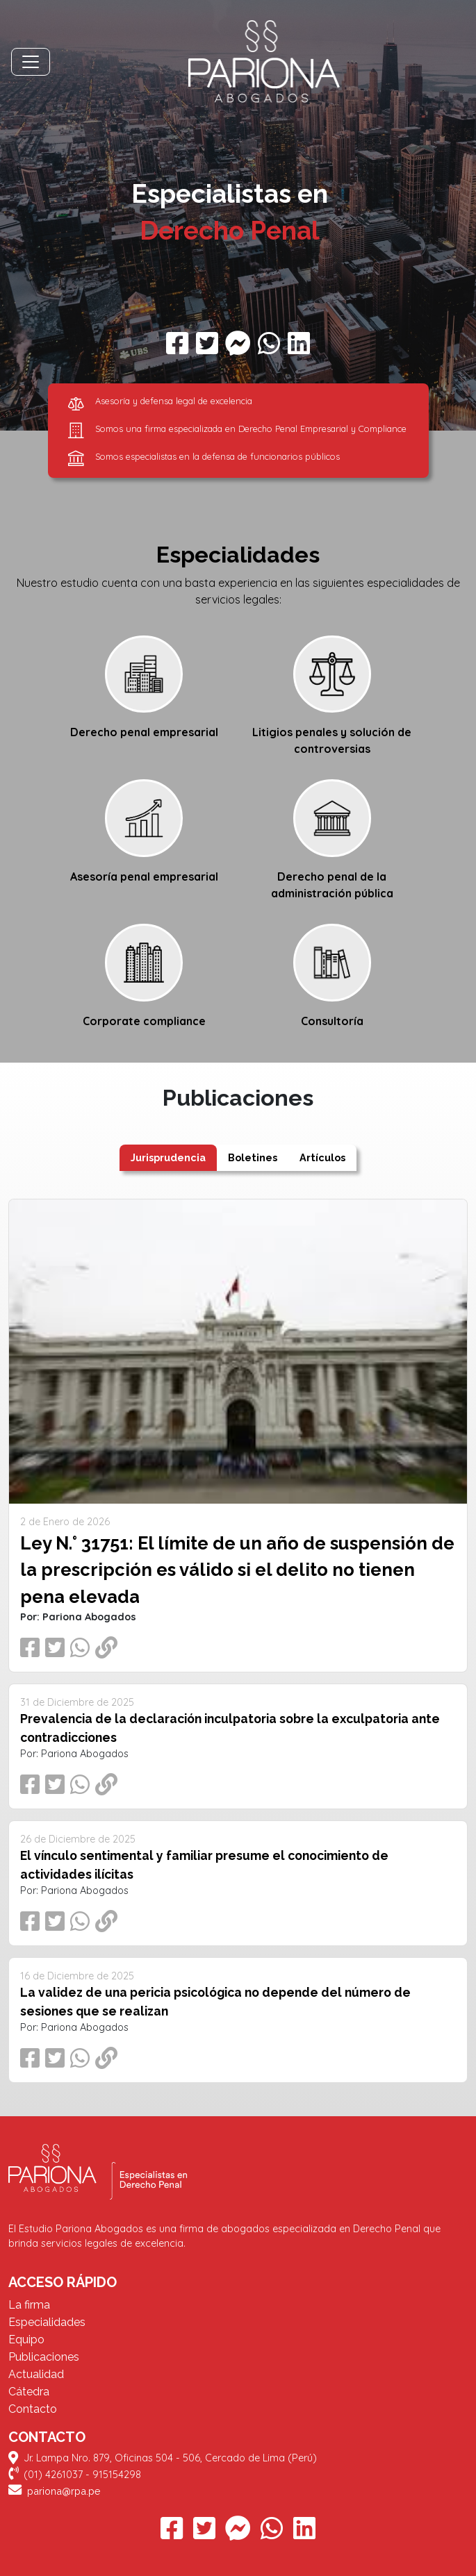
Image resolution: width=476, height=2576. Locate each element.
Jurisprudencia (168, 1157)
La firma (29, 2304)
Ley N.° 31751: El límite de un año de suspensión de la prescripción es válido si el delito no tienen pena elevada (237, 1570)
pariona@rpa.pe (54, 2491)
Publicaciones (43, 2356)
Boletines (252, 1157)
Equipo (26, 2339)
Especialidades (46, 2322)
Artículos (322, 1157)
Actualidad (36, 2374)
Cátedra (28, 2391)
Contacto (32, 2409)
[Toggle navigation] (30, 62)
